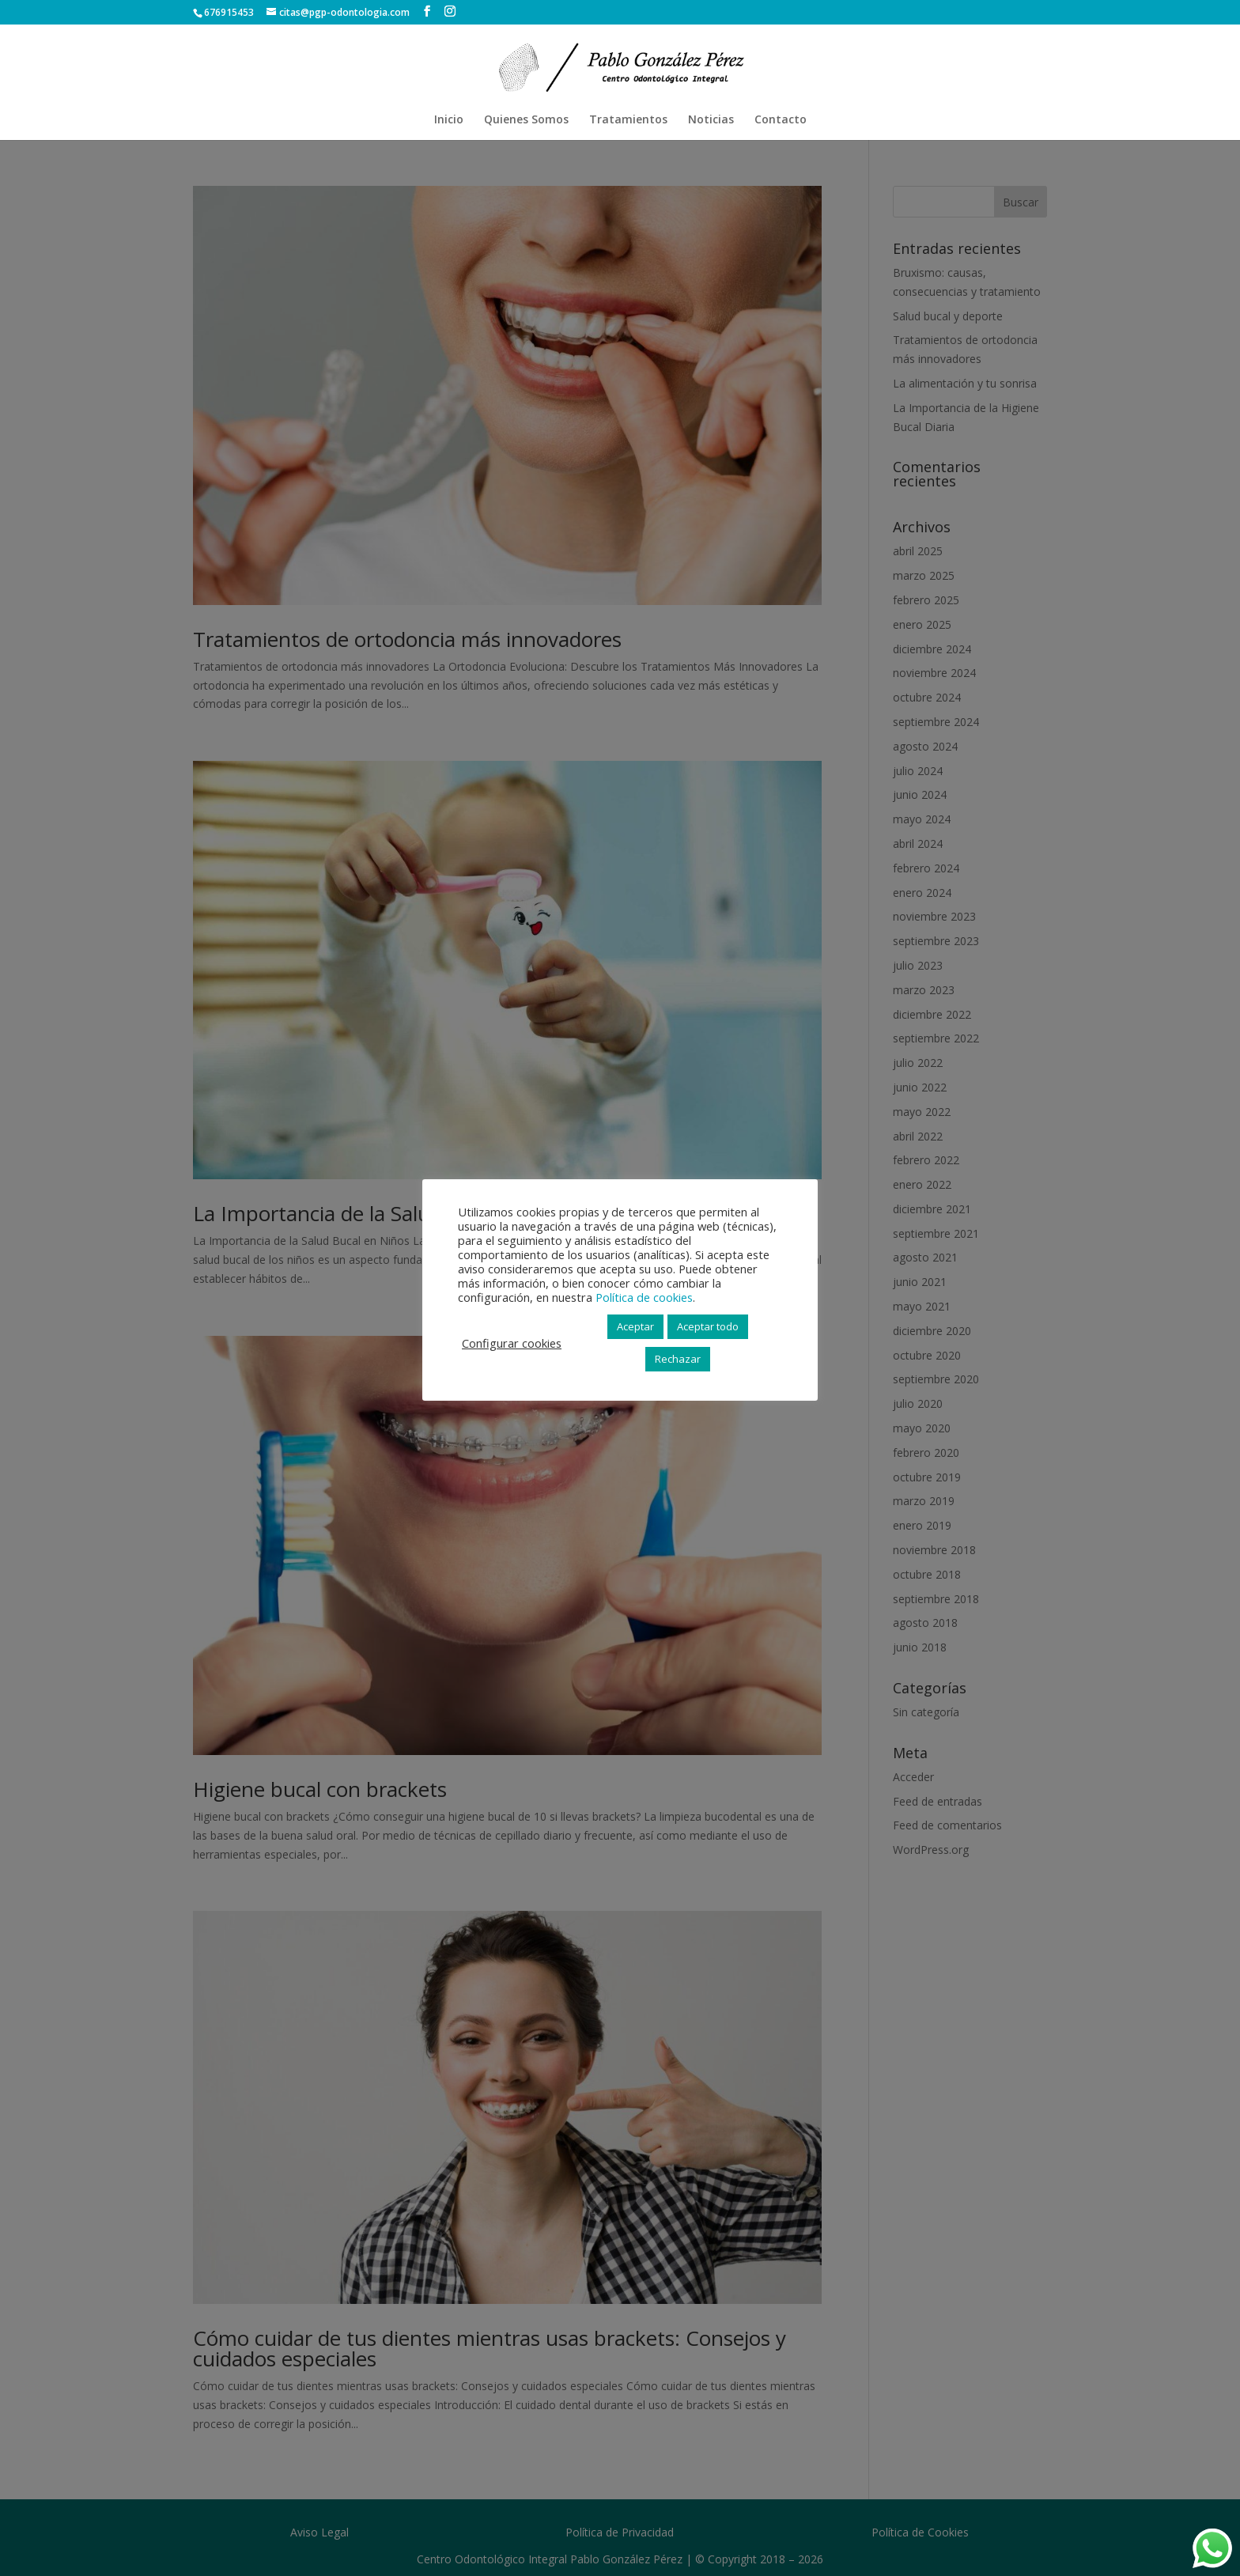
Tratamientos (628, 120)
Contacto (780, 120)
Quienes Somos (526, 120)
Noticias (711, 120)
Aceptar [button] (635, 1326)
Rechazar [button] (678, 1359)
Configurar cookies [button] (511, 1343)
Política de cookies (644, 1297)
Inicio (448, 120)
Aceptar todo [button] (708, 1326)
